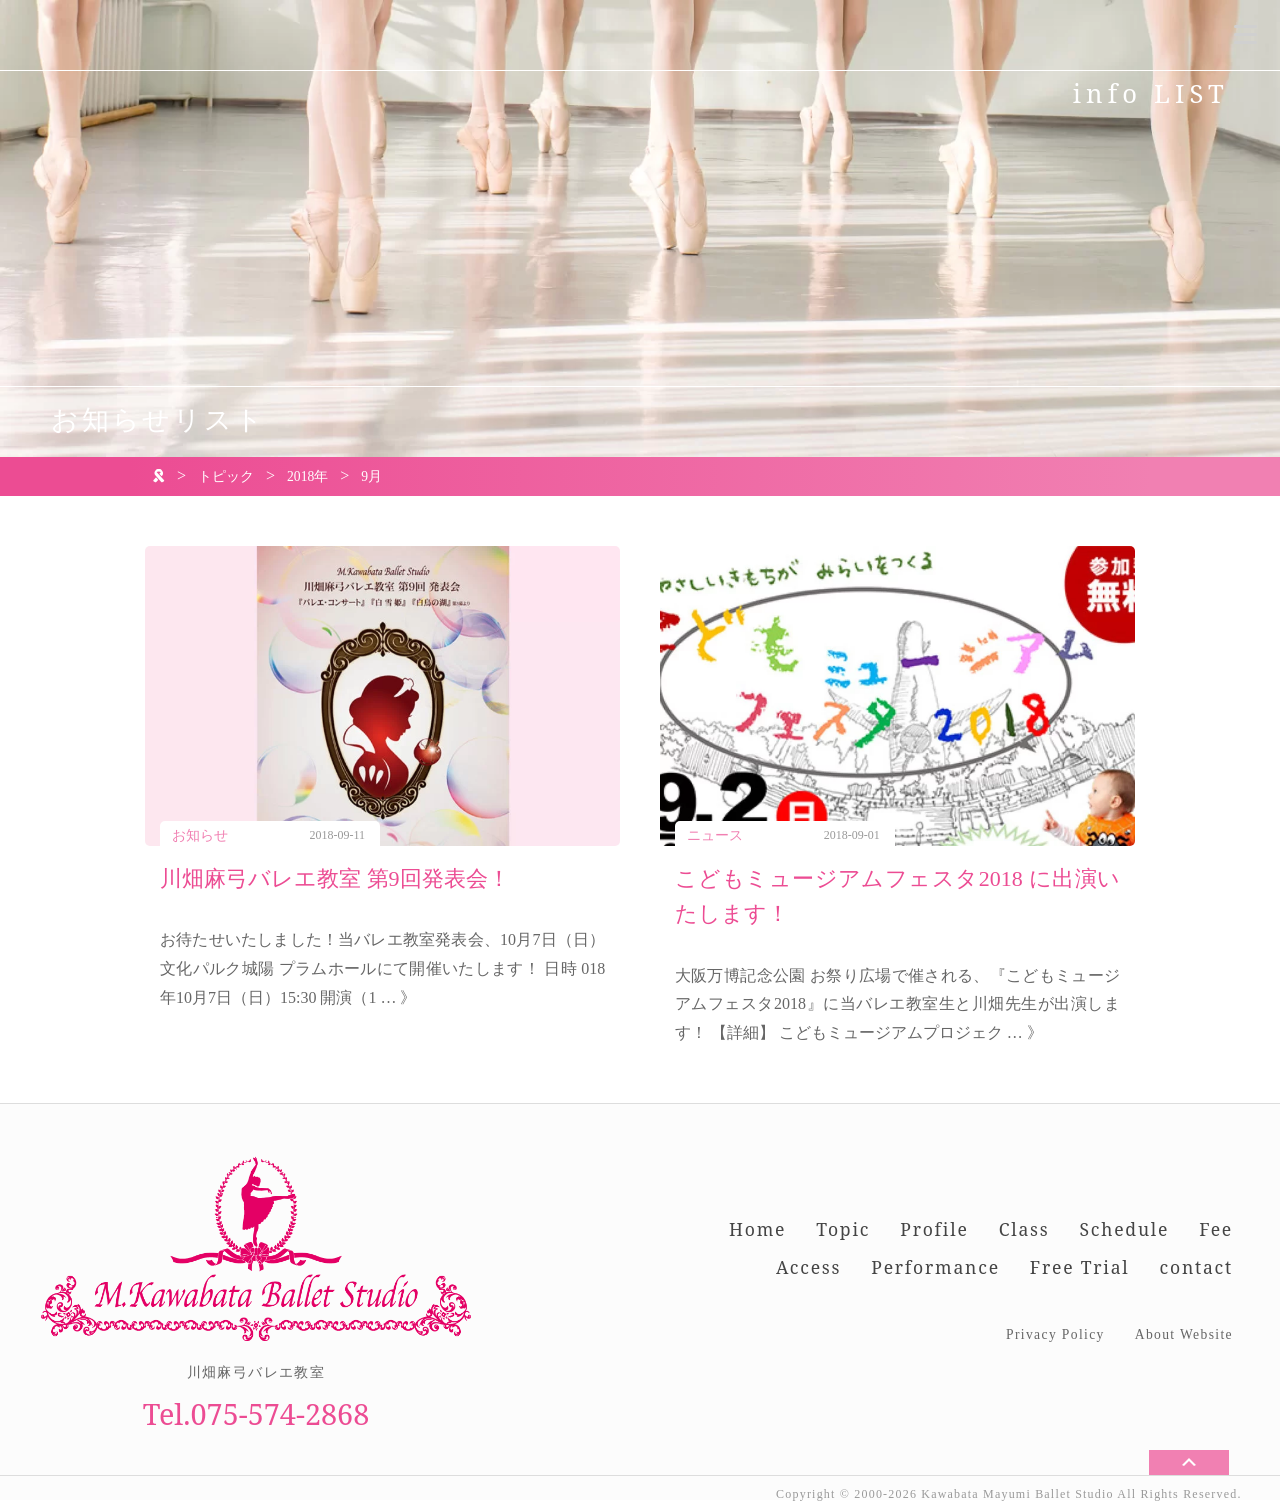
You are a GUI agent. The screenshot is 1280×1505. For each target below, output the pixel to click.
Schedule (1124, 1229)
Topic (843, 1229)
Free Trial (1080, 1267)
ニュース (715, 835)
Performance (935, 1267)
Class (1024, 1229)
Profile (934, 1229)
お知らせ (200, 835)
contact (1196, 1267)
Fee (1216, 1229)
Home (757, 1229)
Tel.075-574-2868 (256, 1413)
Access (808, 1267)
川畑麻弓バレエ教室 (256, 1372)
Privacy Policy (1055, 1334)
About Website (1184, 1334)
